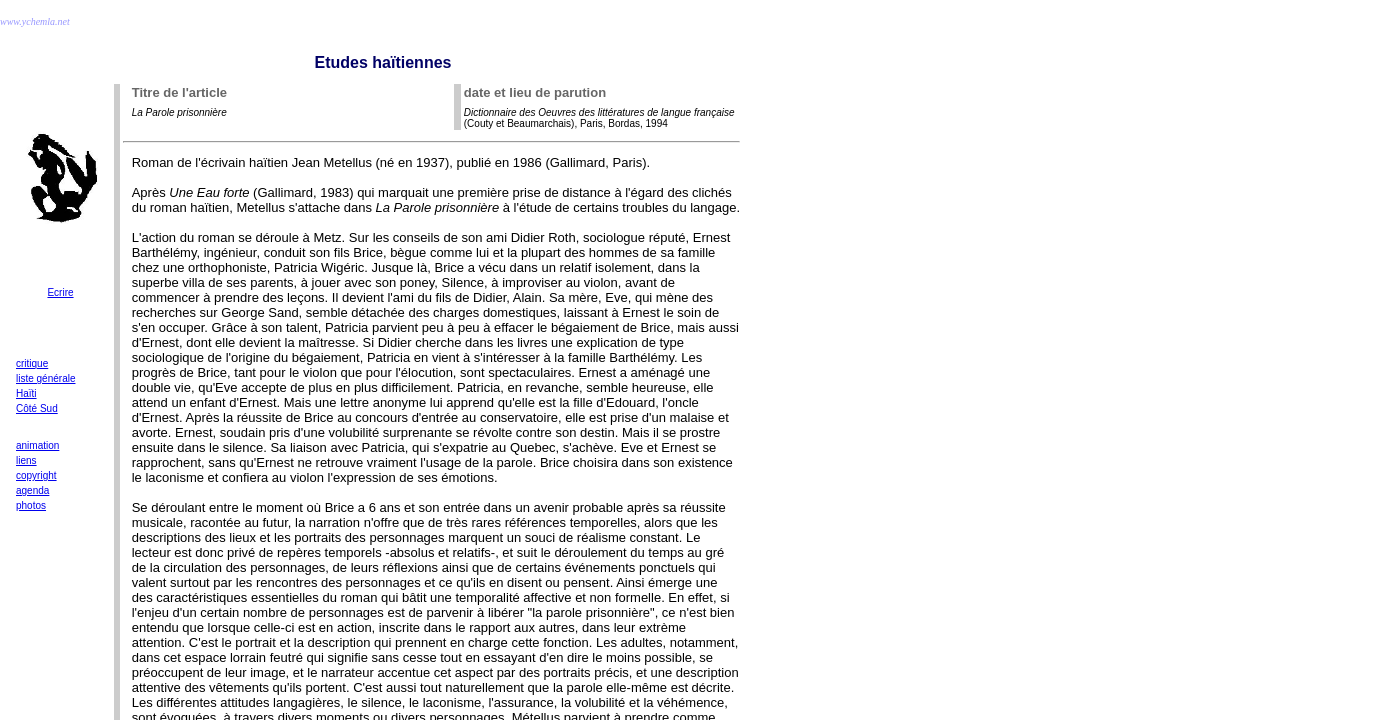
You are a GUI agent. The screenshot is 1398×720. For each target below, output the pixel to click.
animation (37, 445)
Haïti (26, 393)
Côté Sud (37, 408)
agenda (32, 490)
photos (31, 505)
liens (26, 460)
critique (32, 363)
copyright (36, 475)
